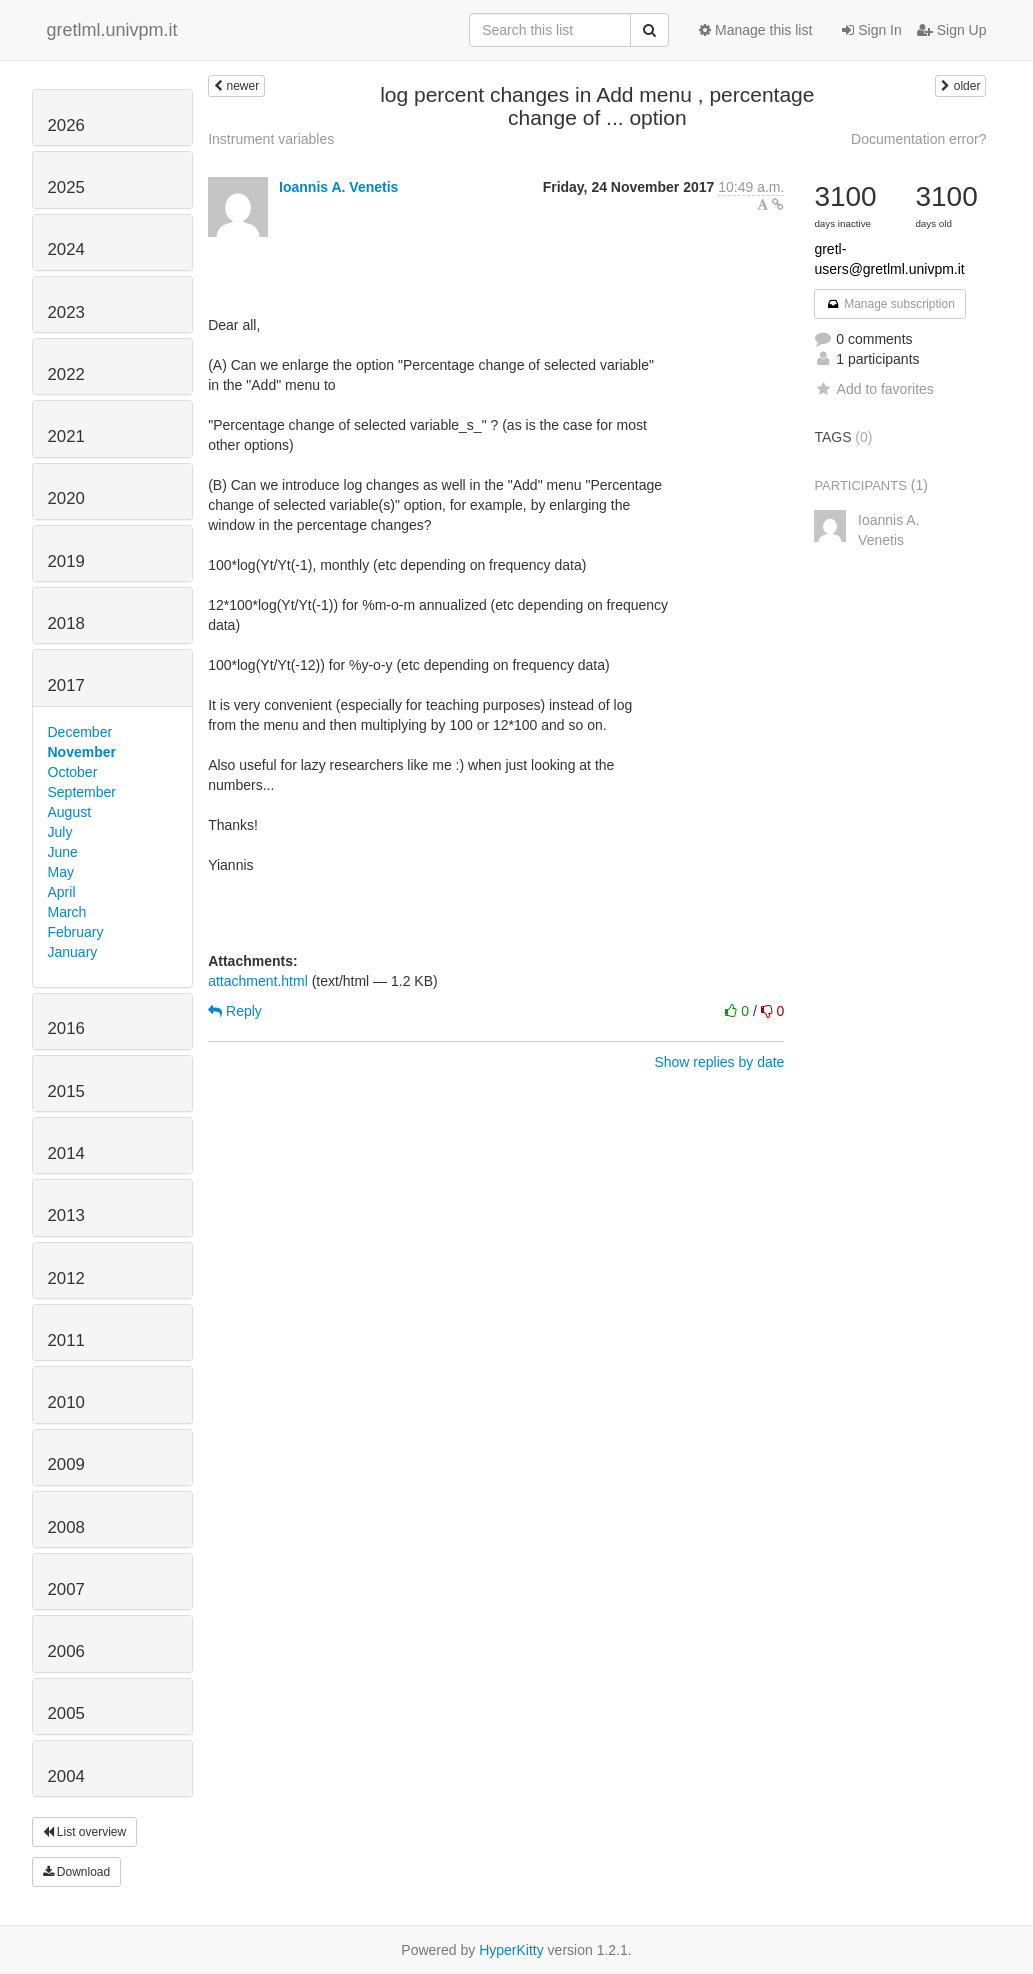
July (60, 832)
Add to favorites (873, 389)
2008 (66, 1527)
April (62, 892)
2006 (66, 1651)
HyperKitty (511, 1950)
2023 (66, 312)
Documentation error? (918, 139)
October (73, 772)
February (76, 932)
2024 (66, 249)
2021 (66, 436)
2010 (66, 1402)
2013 (66, 1215)
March (67, 912)
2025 (66, 187)
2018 (66, 623)
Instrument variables (271, 139)
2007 (66, 1589)
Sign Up (952, 30)
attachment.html (258, 981)
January (73, 952)
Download (77, 1872)
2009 (66, 1464)
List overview (85, 1832)
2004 (66, 1776)
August (70, 812)
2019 (66, 561)
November (82, 752)
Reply (235, 1011)
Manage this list (755, 30)
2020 (66, 498)
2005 (66, 1713)
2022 (66, 374)
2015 (66, 1091)
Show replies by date (719, 1062)
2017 (66, 685)
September (82, 792)
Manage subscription (890, 304)
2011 (66, 1340)
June (63, 852)
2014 (66, 1153)
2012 (66, 1278)
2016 (66, 1028)
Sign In (871, 30)
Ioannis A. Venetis (338, 187)
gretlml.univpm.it (112, 30)
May (61, 872)
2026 (66, 125)
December (80, 732)
